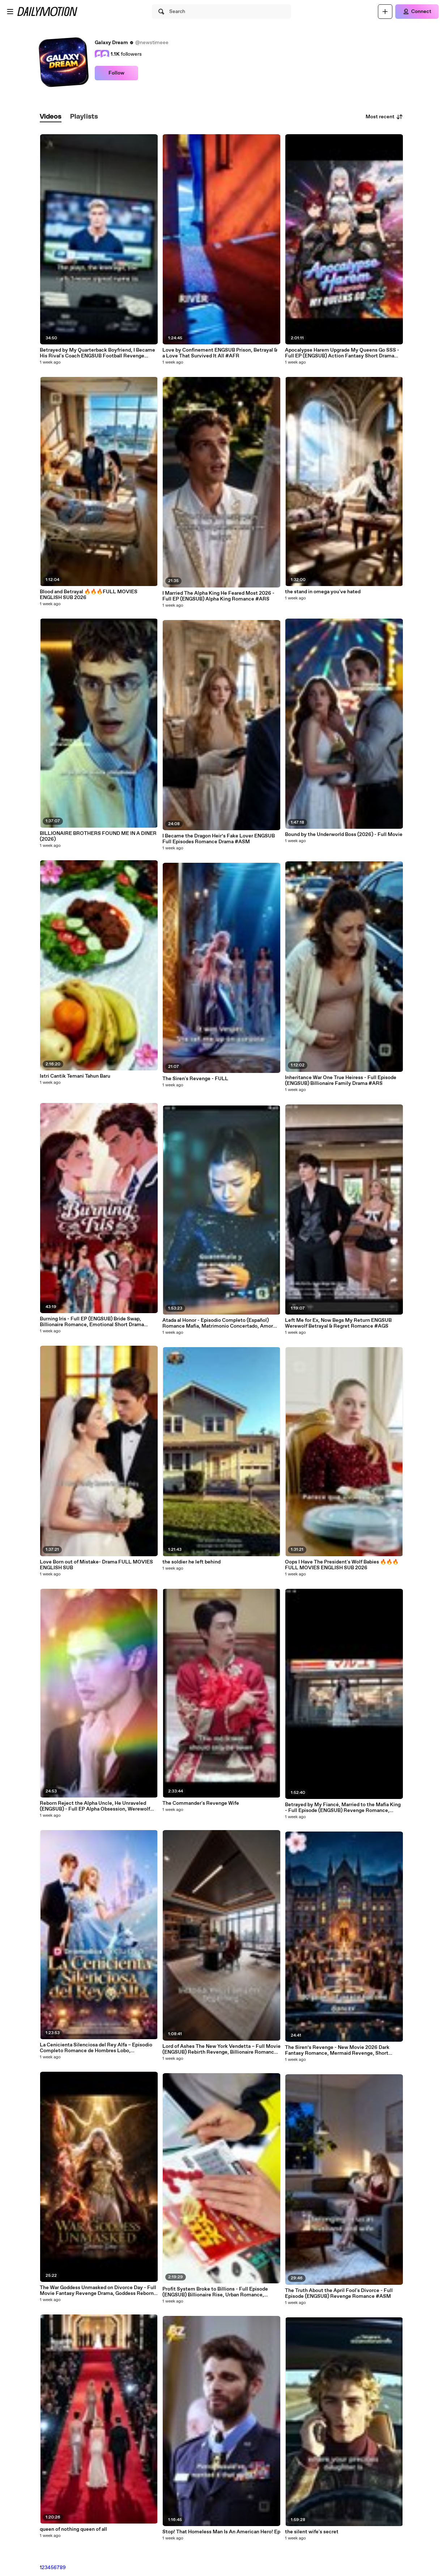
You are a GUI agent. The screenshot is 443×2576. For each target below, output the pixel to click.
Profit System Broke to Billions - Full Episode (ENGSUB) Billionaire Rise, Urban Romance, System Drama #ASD (215, 2292)
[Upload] (385, 11)
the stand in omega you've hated (323, 592)
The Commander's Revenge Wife (200, 1803)
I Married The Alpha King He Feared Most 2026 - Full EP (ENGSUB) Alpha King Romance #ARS (218, 596)
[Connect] (417, 11)
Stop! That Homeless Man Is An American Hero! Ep (221, 2532)
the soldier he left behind (191, 1562)
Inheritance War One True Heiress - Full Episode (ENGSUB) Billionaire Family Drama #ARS (340, 1080)
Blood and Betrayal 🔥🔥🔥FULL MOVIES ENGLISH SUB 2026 (88, 594)
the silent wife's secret (311, 2532)
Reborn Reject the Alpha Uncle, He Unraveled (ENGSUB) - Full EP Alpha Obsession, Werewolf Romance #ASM (95, 1806)
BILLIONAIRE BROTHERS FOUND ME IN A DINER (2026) (98, 836)
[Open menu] (10, 11)
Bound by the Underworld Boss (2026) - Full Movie (343, 834)
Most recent (384, 116)
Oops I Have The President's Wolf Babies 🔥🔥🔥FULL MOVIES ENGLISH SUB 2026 (342, 1565)
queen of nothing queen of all (73, 2529)
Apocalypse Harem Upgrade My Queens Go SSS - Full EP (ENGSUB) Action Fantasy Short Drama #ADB (342, 353)
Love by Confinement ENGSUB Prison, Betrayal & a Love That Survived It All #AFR (219, 353)
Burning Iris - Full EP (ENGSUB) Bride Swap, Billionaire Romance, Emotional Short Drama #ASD (92, 1322)
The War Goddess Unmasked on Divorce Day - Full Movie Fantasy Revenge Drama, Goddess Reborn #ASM (98, 2290)
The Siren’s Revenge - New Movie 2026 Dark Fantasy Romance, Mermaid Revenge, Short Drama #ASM (337, 2050)
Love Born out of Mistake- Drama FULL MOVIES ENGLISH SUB (96, 1565)
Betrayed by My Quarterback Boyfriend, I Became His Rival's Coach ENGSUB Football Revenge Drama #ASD (97, 353)
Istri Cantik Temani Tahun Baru (75, 1076)
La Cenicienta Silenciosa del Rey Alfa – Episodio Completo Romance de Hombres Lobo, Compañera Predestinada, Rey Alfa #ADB (96, 2048)
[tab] (50, 117)
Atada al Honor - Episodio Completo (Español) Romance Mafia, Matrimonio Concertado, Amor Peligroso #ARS (217, 1323)
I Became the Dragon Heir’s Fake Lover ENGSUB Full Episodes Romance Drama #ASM (218, 839)
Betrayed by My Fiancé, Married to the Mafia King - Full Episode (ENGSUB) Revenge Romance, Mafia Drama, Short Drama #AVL (343, 1807)
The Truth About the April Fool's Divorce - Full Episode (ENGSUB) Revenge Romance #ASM (339, 2293)
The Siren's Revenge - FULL (195, 1079)
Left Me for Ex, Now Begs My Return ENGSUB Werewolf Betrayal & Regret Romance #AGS (338, 1323)
